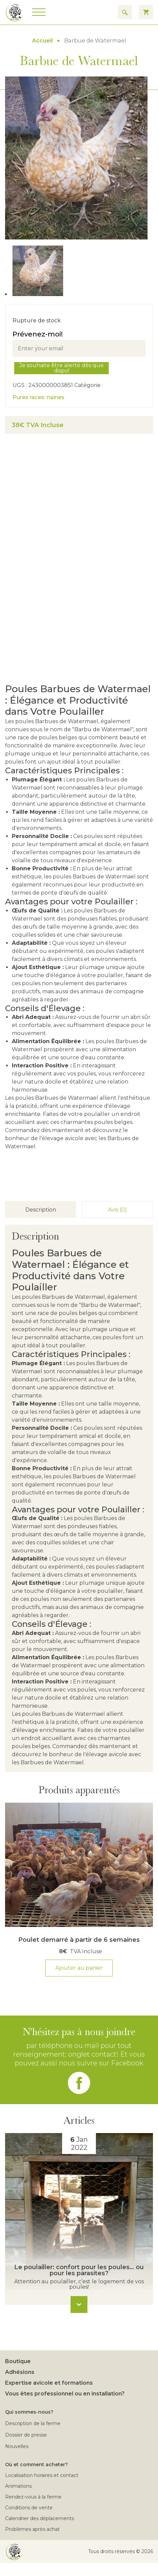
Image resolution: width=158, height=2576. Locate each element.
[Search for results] (125, 12)
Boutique (18, 2361)
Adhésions (19, 2372)
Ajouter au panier (79, 1968)
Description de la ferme (32, 2423)
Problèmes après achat (32, 2529)
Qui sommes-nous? (29, 2412)
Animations (18, 2486)
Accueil (42, 40)
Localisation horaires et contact (41, 2475)
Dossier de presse (26, 2435)
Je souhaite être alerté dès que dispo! (61, 368)
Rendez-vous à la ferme (33, 2497)
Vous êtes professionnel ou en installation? (65, 2393)
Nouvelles (16, 2446)
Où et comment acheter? (36, 2464)
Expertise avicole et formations (49, 2383)
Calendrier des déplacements (39, 2518)
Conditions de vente (29, 2508)
